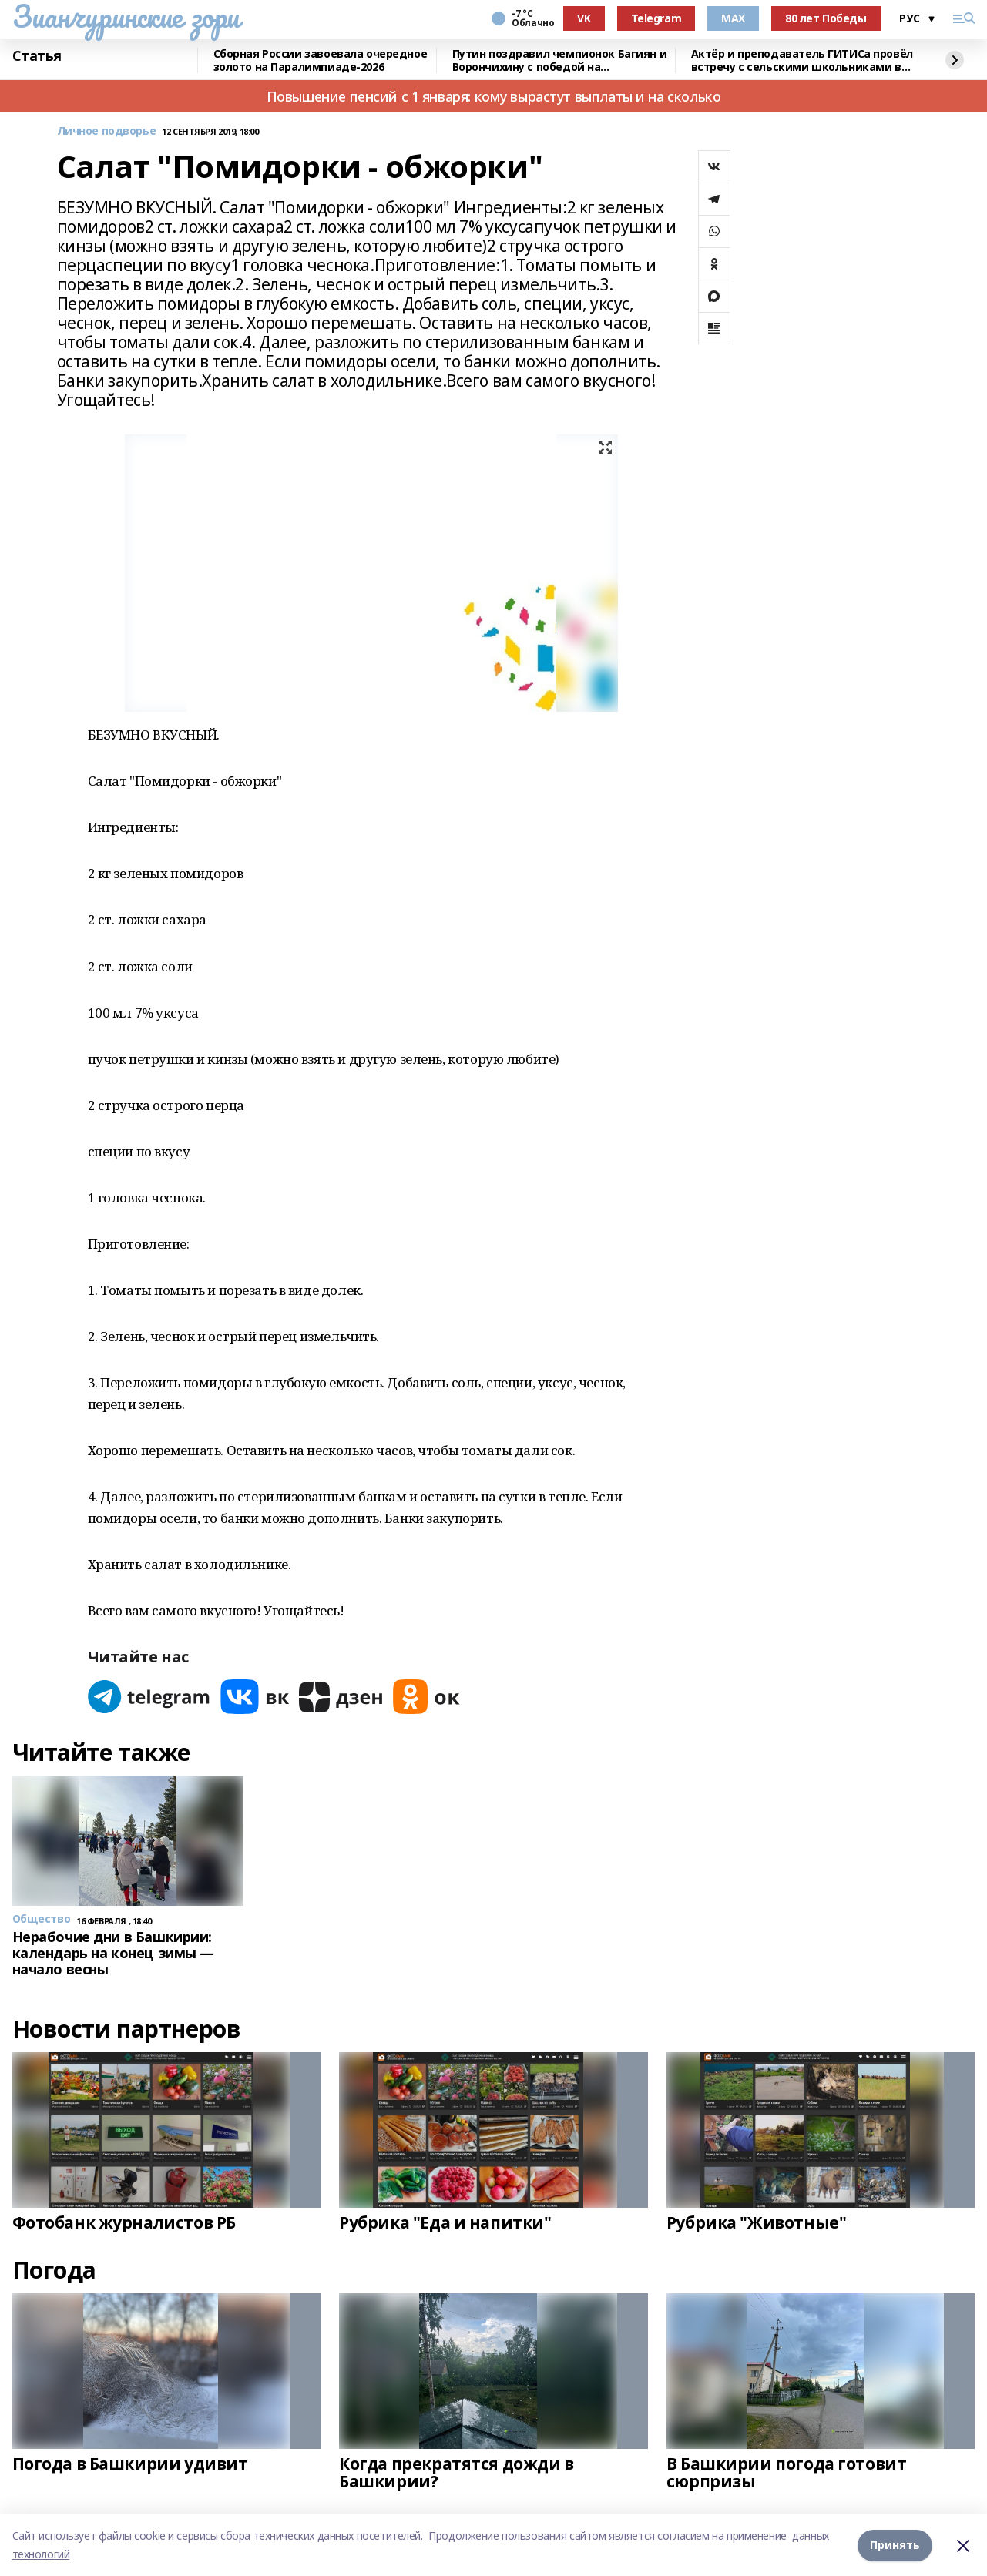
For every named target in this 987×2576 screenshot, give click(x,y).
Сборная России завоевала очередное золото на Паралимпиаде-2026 (320, 60)
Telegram (656, 18)
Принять (895, 2544)
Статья (37, 56)
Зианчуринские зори (126, 16)
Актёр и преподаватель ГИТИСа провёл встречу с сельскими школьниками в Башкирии (802, 60)
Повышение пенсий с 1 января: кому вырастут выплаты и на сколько (494, 96)
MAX (733, 18)
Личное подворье (106, 131)
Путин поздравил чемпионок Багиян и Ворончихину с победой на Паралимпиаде (559, 60)
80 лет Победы (826, 18)
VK (583, 18)
